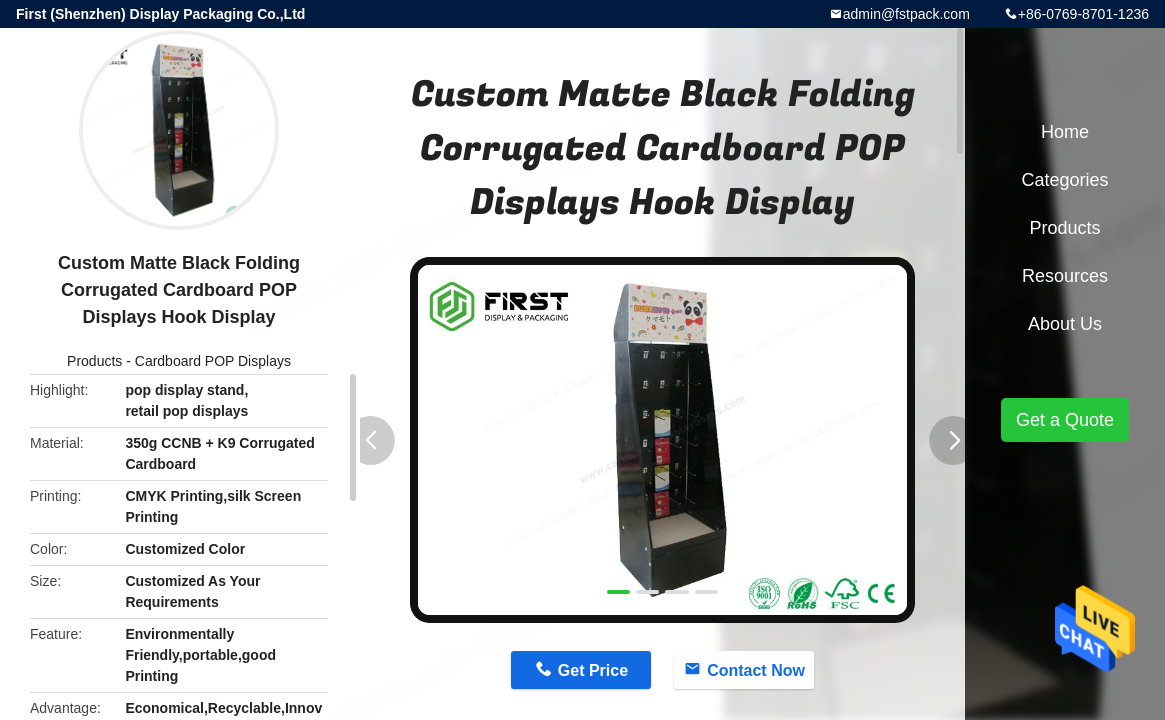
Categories (1064, 180)
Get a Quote (1065, 420)
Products (94, 361)
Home (1065, 132)
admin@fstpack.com (906, 14)
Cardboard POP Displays (213, 361)
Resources (1065, 276)
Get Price (593, 670)
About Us (1065, 324)
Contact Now (756, 670)
